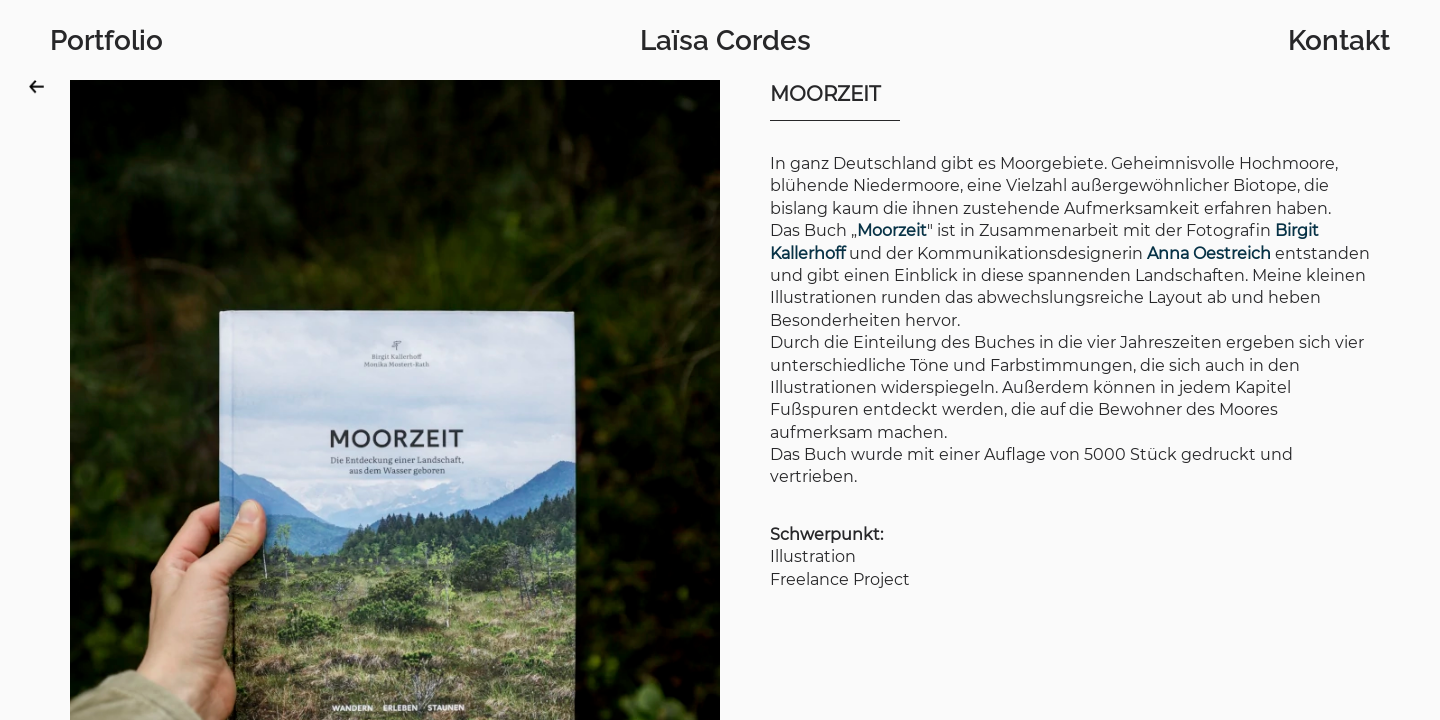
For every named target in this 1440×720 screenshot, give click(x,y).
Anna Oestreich (1209, 253)
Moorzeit (892, 230)
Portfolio (106, 40)
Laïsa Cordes (725, 40)
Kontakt (1339, 40)
